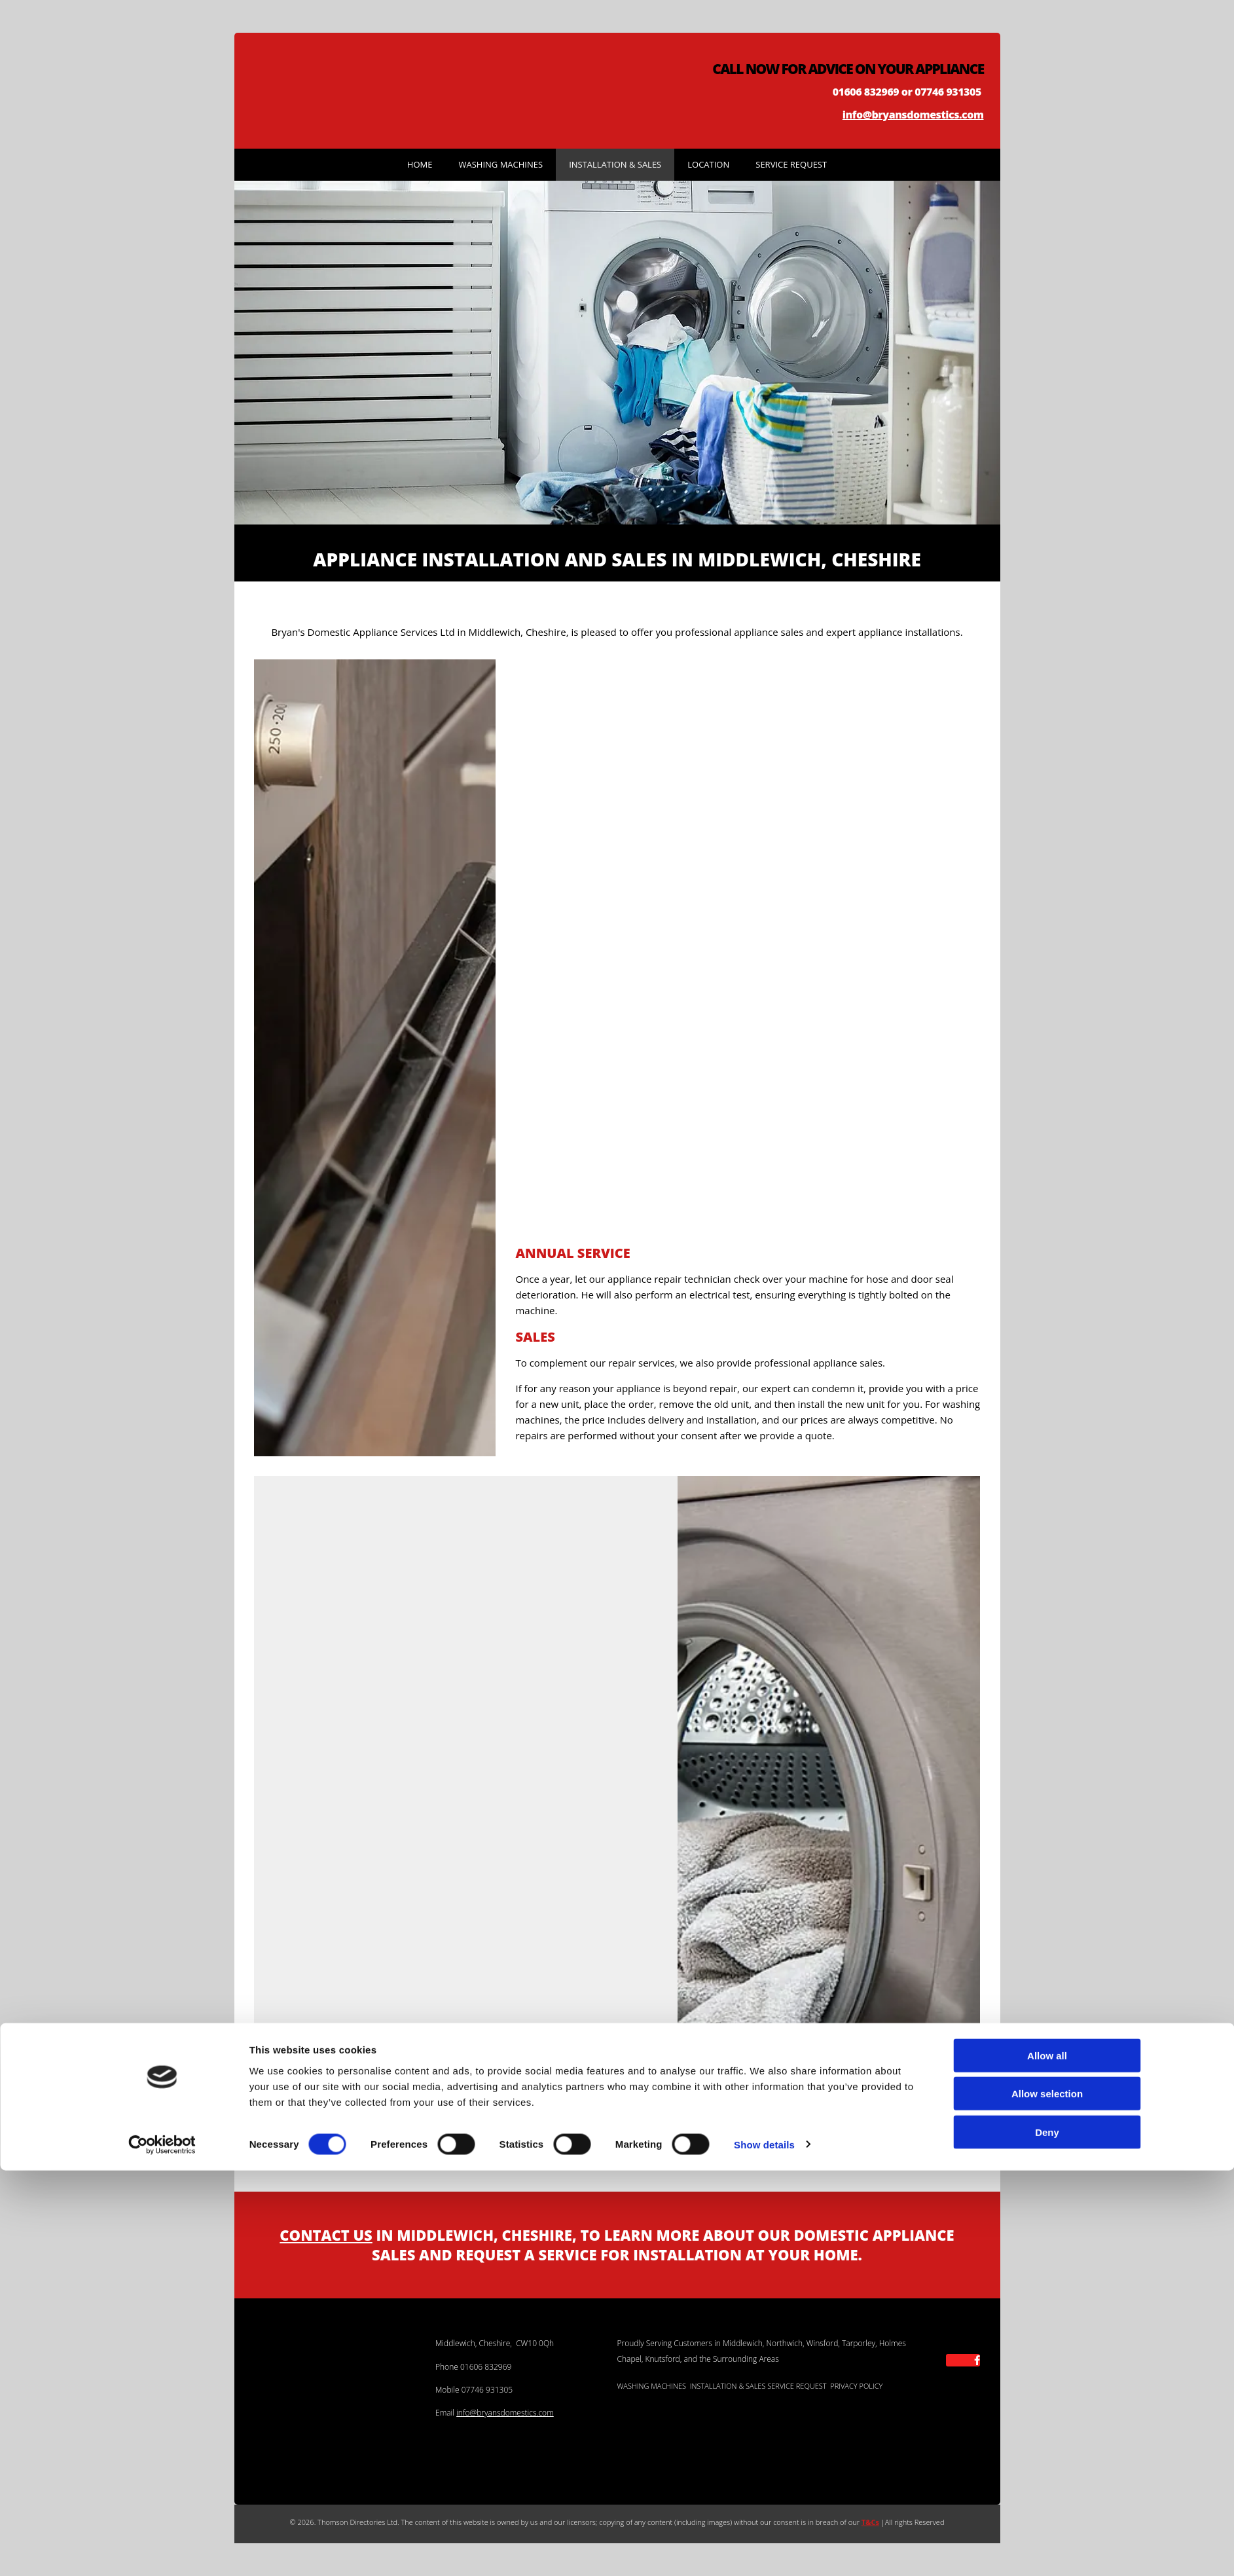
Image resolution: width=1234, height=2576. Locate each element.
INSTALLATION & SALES (728, 2386)
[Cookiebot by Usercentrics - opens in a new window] (162, 2550)
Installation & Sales (615, 164)
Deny (1047, 2537)
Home (420, 164)
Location (708, 164)
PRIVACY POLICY (856, 2386)
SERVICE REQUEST (796, 2386)
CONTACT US (326, 2235)
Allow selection (1047, 2499)
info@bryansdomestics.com (913, 114)
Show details (764, 2550)
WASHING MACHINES (651, 2386)
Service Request (791, 164)
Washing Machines (500, 164)
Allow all (1047, 2461)
